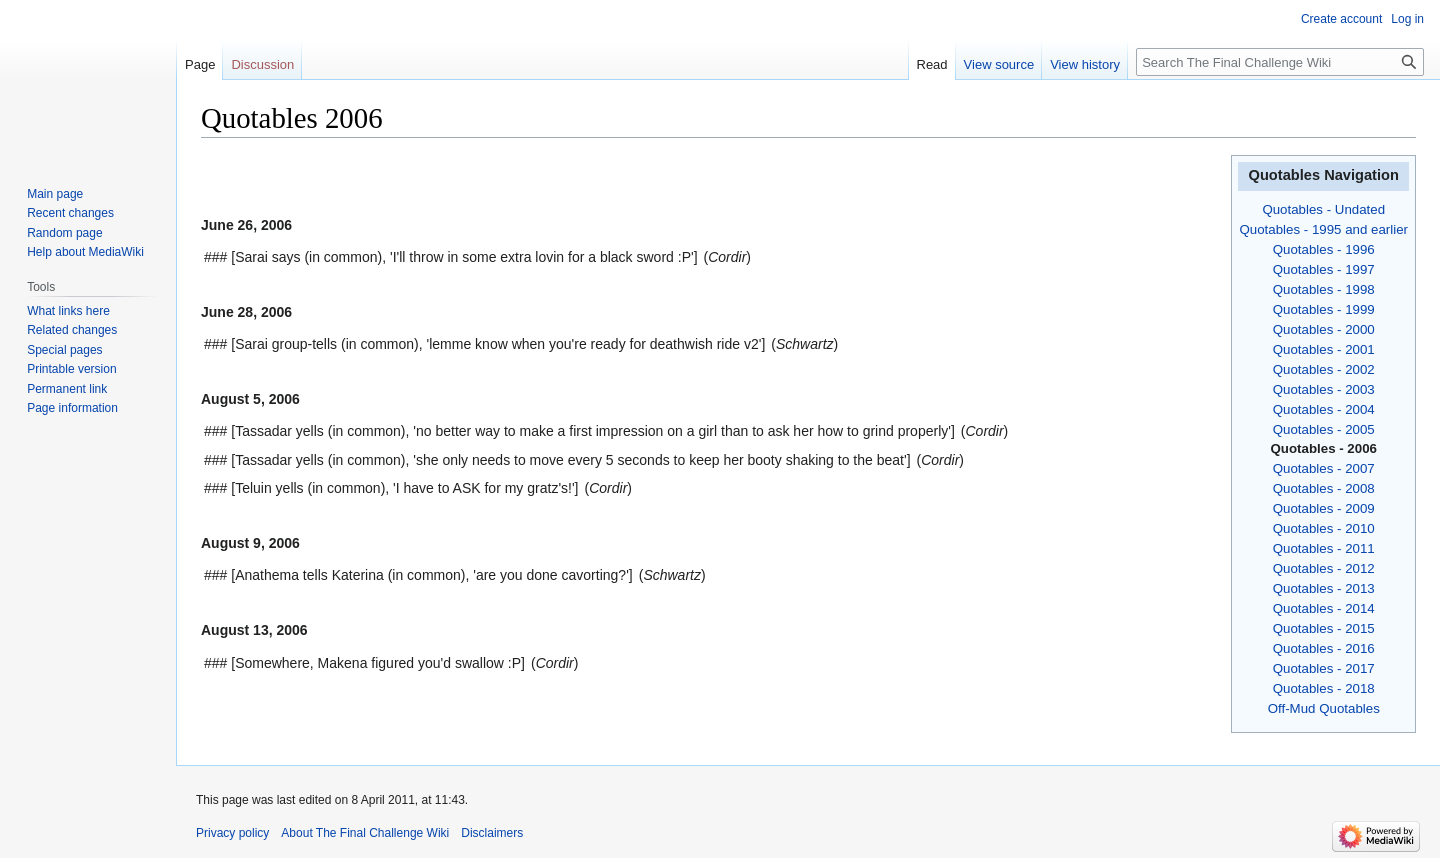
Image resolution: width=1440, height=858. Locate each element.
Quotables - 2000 (1324, 329)
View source (999, 64)
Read (932, 64)
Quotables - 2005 (1324, 429)
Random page (64, 233)
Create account (1341, 19)
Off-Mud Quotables (1324, 708)
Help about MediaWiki (85, 252)
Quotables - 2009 (1324, 508)
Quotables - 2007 (1324, 468)
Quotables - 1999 (1324, 309)
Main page (55, 194)
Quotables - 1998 (1324, 289)
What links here (68, 311)
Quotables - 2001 (1324, 349)
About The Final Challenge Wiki (365, 833)
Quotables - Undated (1323, 209)
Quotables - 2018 (1324, 688)
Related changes (72, 330)
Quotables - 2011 (1324, 548)
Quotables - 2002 (1324, 369)
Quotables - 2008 (1324, 488)
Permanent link (67, 389)
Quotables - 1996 (1324, 249)
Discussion (262, 64)
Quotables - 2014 (1324, 608)
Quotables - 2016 (1324, 648)
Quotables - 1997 (1324, 269)
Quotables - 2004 (1324, 409)
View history (1085, 64)
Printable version (71, 369)
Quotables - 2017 (1324, 668)
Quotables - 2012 (1324, 568)
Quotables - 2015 (1324, 628)
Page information (72, 408)
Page (200, 64)
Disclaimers (492, 833)
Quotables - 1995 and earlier (1323, 229)
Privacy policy (232, 833)
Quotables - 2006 (1324, 448)
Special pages (64, 350)
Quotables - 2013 (1324, 588)
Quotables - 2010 (1324, 528)
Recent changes (70, 213)
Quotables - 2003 (1324, 389)
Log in (1407, 19)
